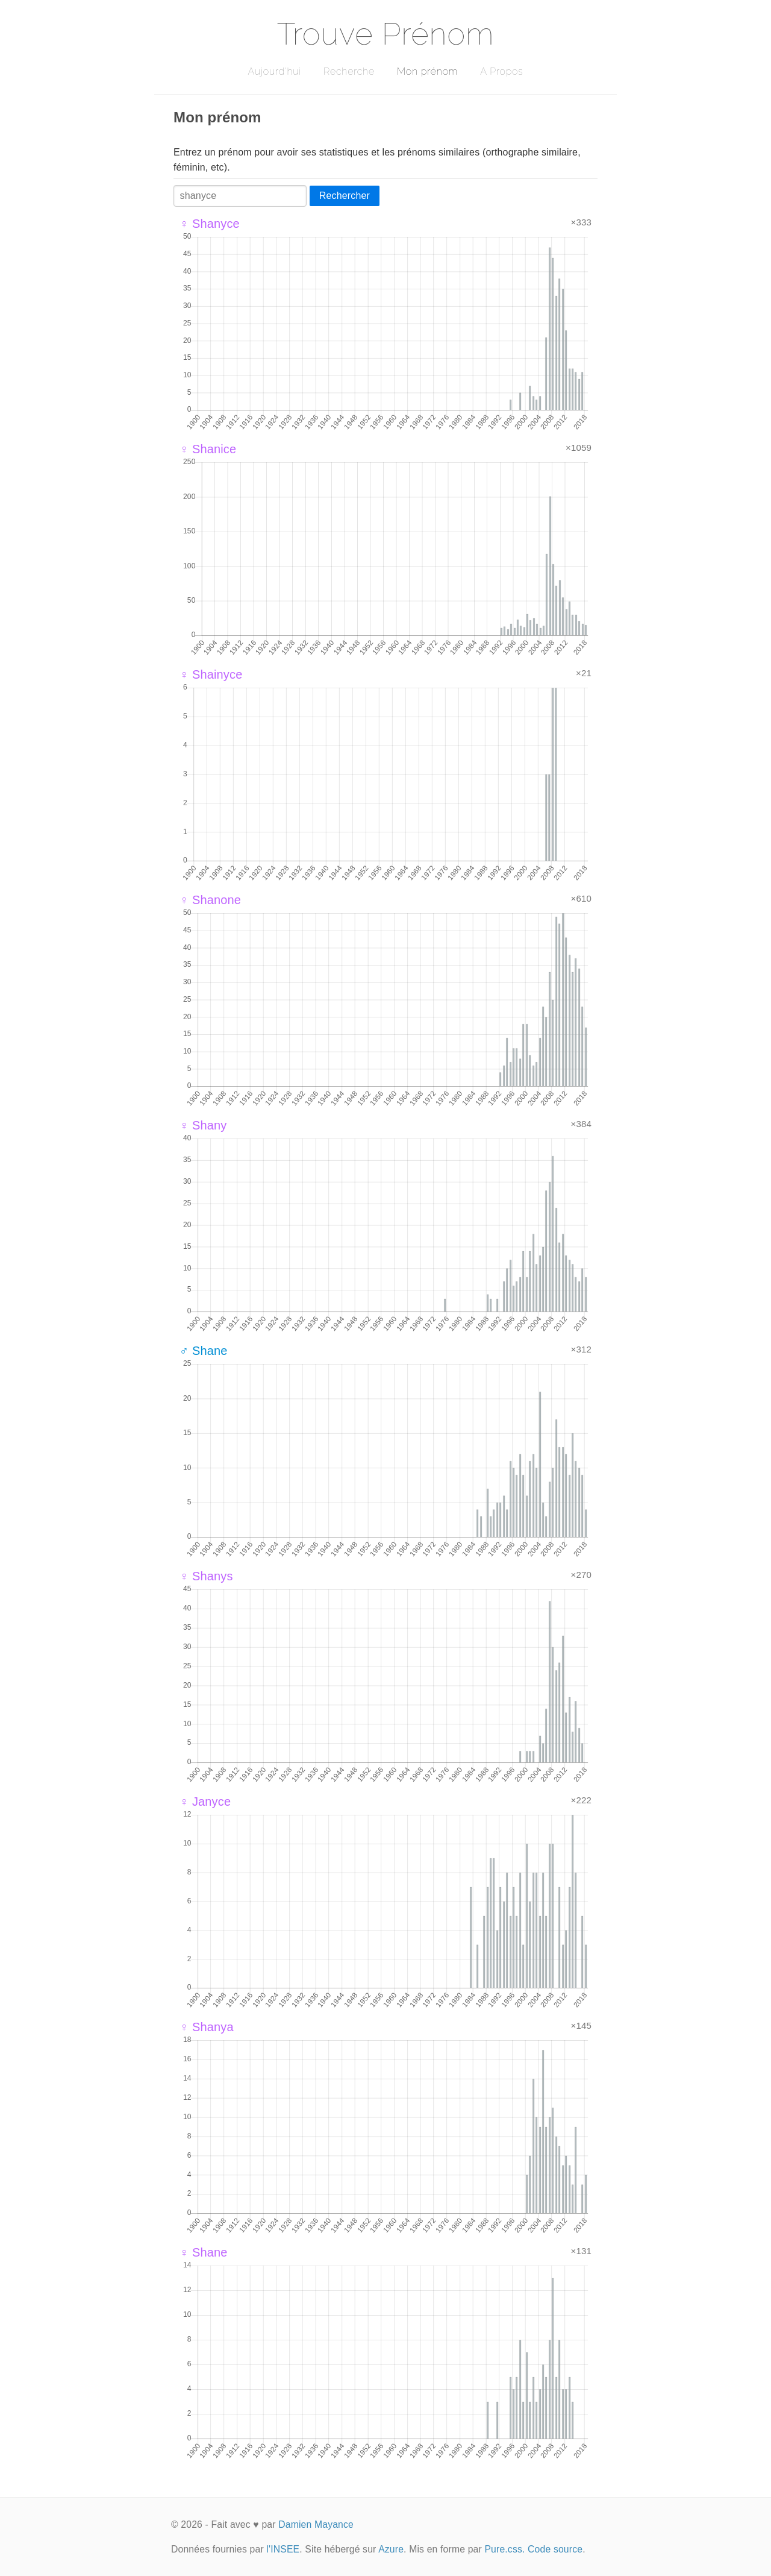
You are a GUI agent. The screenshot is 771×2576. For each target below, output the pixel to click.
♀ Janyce (205, 1801)
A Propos (501, 71)
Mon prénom (427, 71)
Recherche (349, 71)
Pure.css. (504, 2549)
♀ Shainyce (210, 674)
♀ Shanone (210, 899)
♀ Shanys (206, 1576)
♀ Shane (203, 2252)
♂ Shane (203, 1350)
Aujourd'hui (274, 71)
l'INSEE (282, 2549)
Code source (555, 2549)
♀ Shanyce (209, 223)
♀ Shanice (207, 449)
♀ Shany (202, 1125)
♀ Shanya (206, 2027)
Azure (391, 2549)
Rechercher (344, 195)
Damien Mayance (316, 2524)
